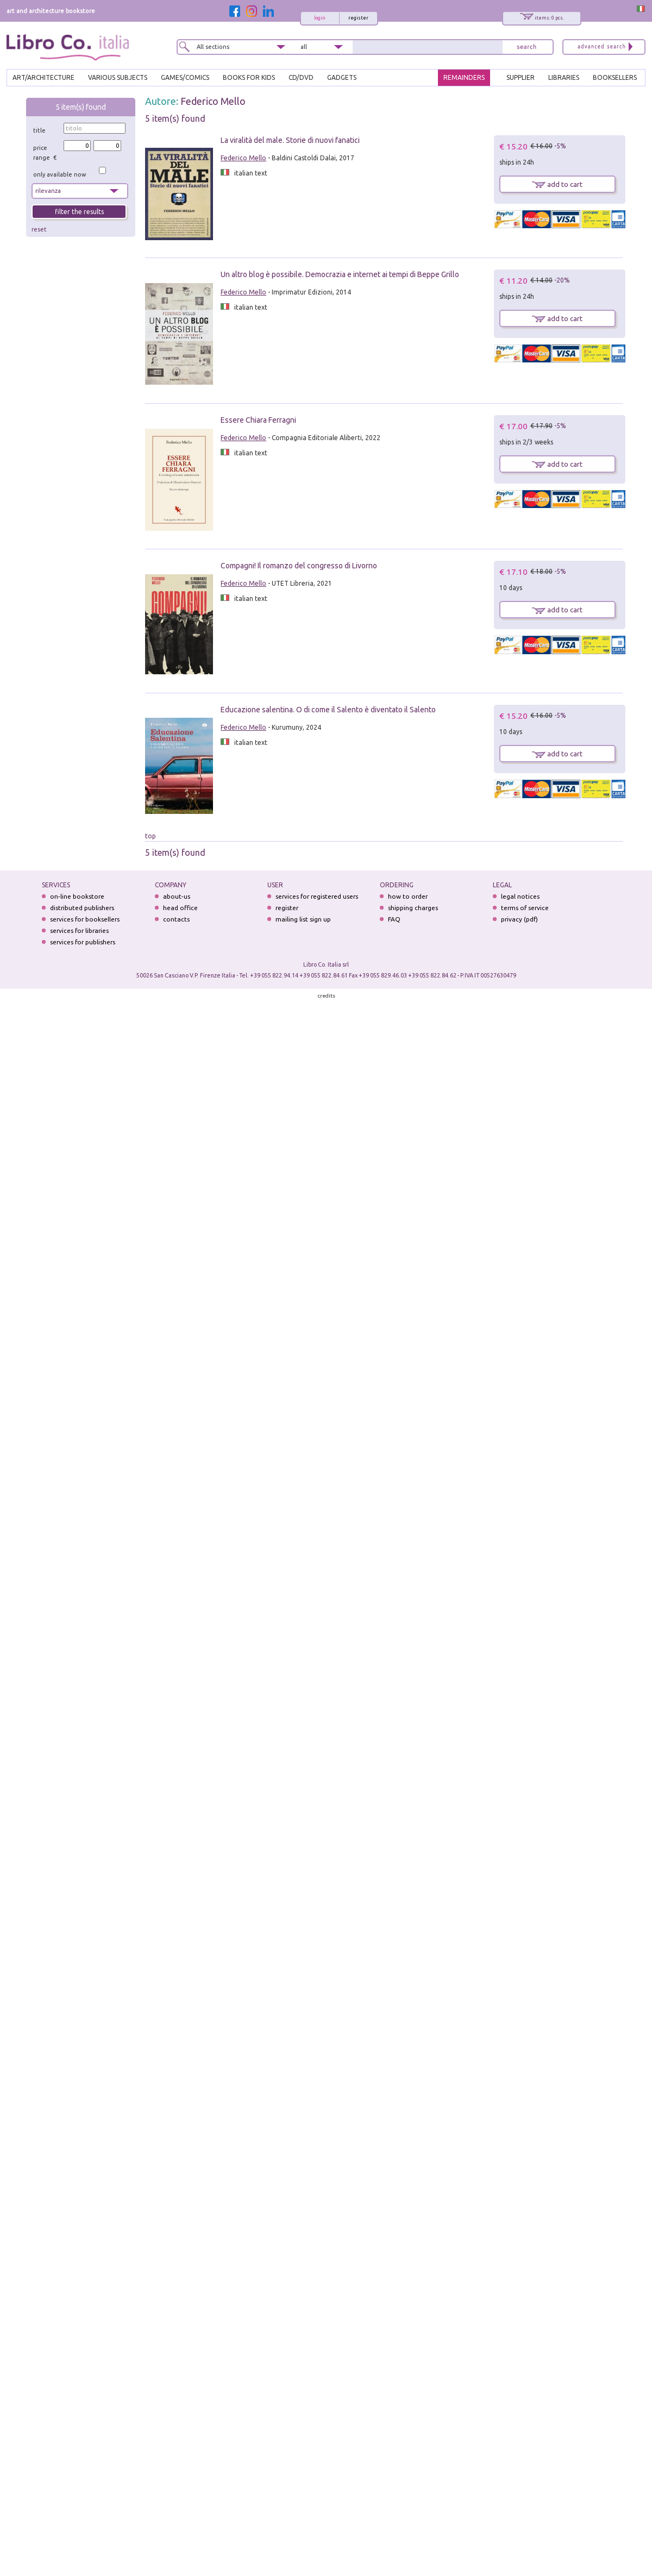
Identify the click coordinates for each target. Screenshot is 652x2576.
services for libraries (79, 930)
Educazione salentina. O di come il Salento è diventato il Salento (328, 709)
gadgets (341, 77)
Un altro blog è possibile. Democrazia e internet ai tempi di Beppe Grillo (340, 274)
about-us (176, 896)
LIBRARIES (563, 77)
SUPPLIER (520, 77)
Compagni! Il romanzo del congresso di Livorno (299, 565)
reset (39, 229)
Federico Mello (213, 101)
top (150, 835)
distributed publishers (82, 907)
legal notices (520, 896)
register (358, 18)
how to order (408, 896)
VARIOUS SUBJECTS (117, 77)
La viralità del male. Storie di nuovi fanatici (290, 140)
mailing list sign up (303, 919)
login (319, 18)
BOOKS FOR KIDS (249, 77)
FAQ (394, 919)
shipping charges (413, 907)
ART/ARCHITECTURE (43, 77)
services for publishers (82, 941)
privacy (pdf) (519, 919)
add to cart (557, 184)
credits (326, 996)
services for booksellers (85, 919)
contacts (176, 919)
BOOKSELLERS (615, 77)
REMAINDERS (464, 77)
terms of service (525, 907)
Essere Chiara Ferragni (258, 420)
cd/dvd (301, 77)
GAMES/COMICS (185, 77)
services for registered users (316, 896)
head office (180, 907)
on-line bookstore (77, 896)
